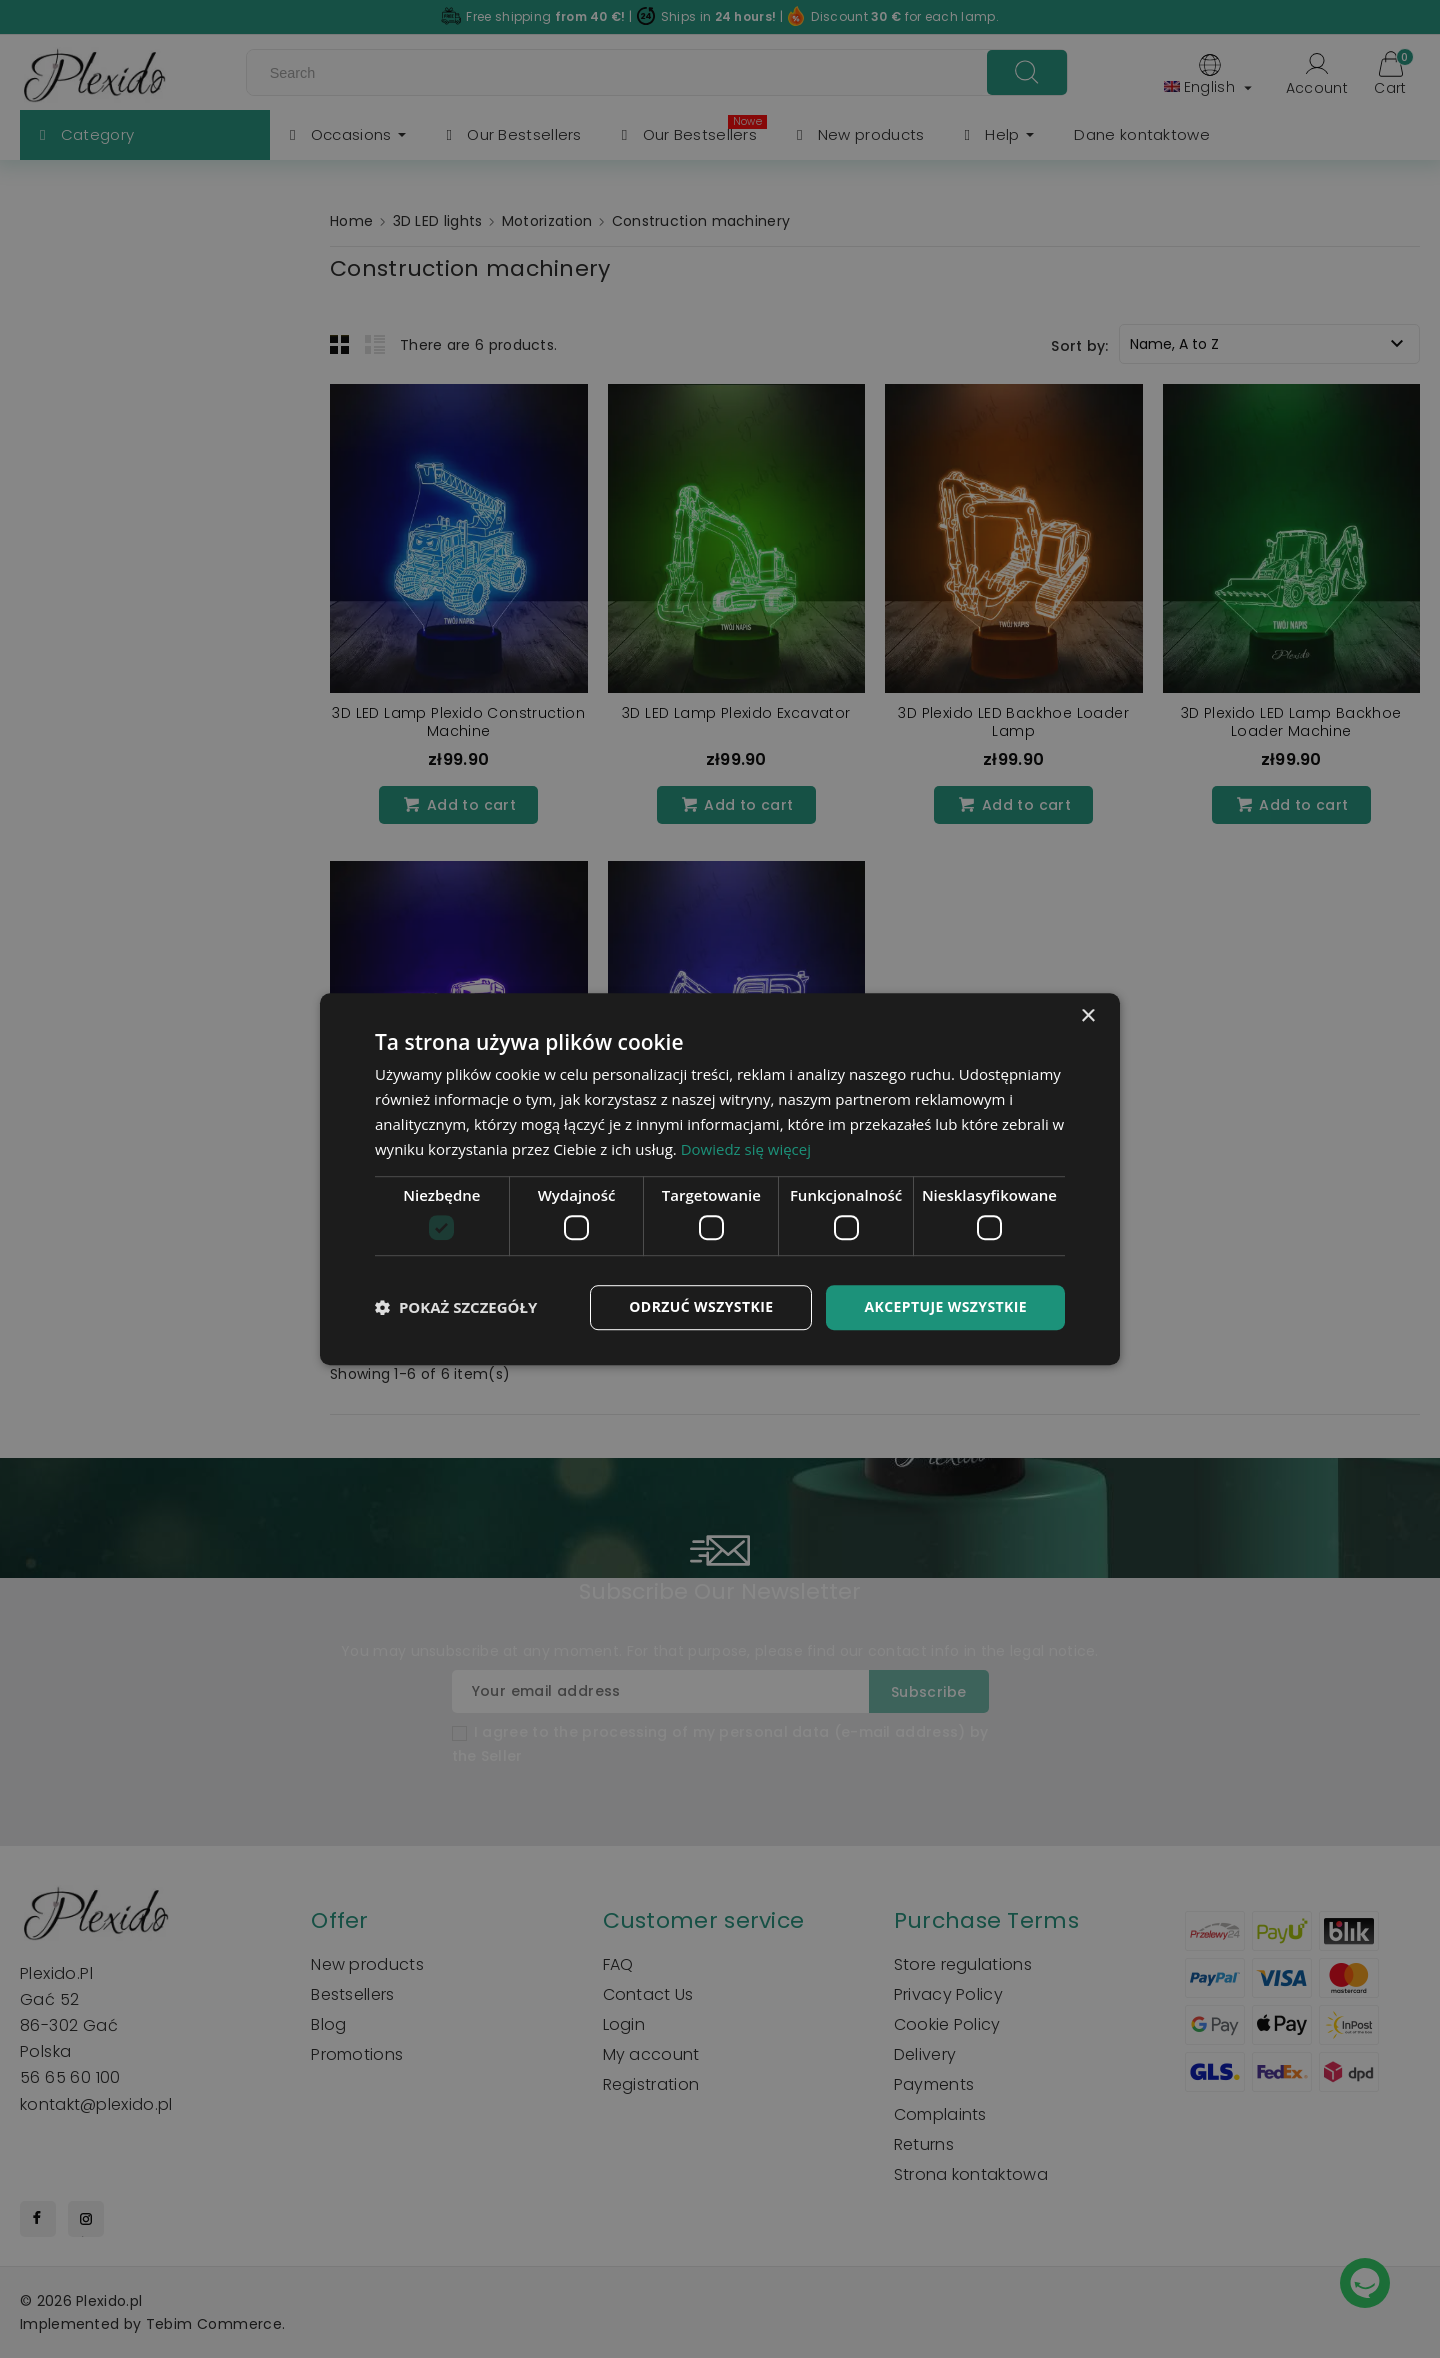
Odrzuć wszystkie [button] (701, 1306)
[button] (456, 1307)
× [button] (1087, 1016)
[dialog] (720, 1179)
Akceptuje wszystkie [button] (945, 1306)
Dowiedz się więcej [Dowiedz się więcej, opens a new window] (746, 1149)
